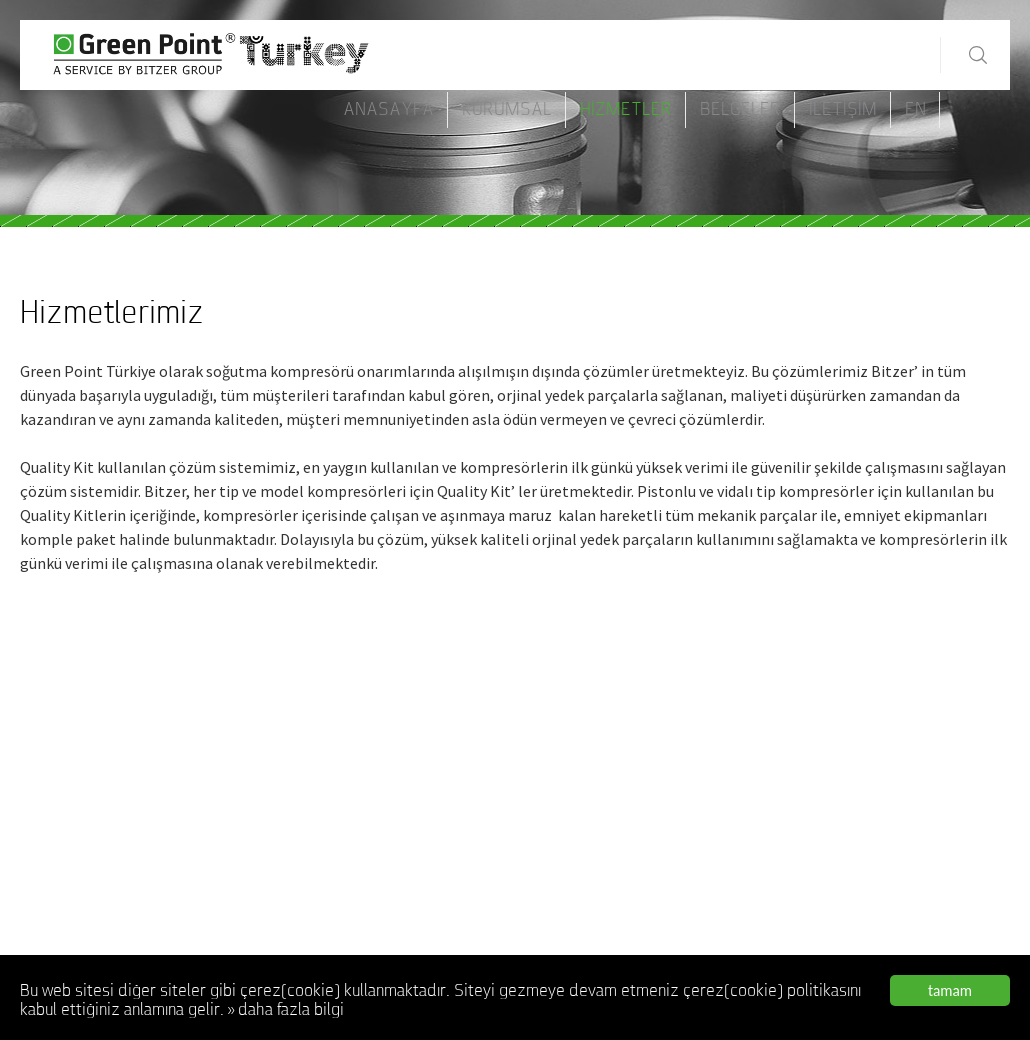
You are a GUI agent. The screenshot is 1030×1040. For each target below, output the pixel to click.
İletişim (843, 110)
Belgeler (740, 110)
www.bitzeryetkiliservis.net (102, 927)
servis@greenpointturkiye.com (886, 920)
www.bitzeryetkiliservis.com (105, 901)
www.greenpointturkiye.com (878, 942)
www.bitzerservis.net (84, 849)
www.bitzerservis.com (87, 823)
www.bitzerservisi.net (85, 875)
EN (915, 110)
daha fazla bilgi (291, 1011)
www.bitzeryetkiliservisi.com (106, 953)
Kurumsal (507, 110)
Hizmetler (626, 110)
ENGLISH (559, 918)
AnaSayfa (388, 110)
